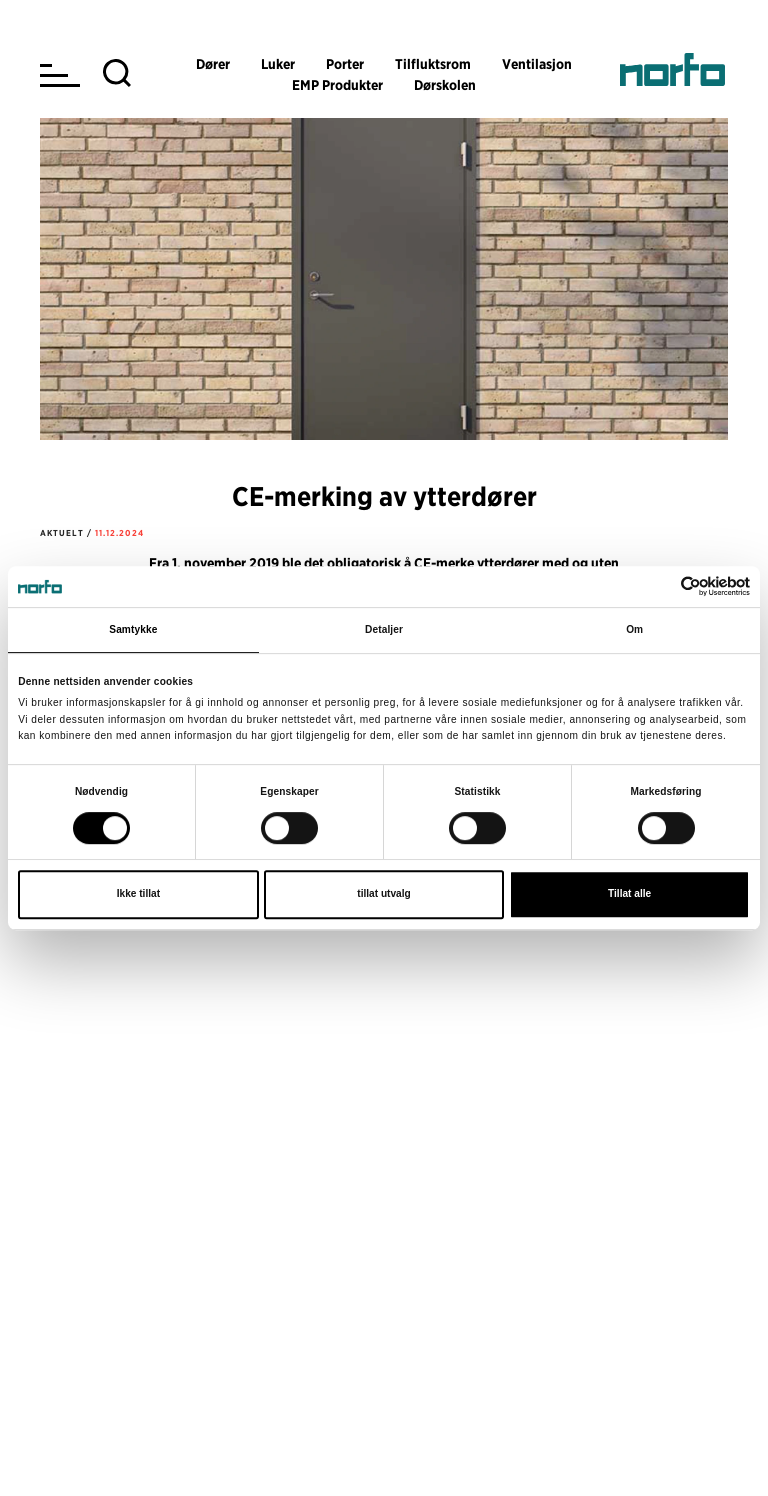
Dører (213, 64)
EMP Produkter (337, 85)
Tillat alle (629, 894)
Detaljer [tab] (384, 629)
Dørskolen (445, 85)
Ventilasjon (537, 64)
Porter (345, 64)
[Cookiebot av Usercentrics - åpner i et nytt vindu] (662, 586)
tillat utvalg (383, 894)
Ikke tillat (138, 894)
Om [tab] (634, 629)
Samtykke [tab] (133, 629)
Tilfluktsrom (433, 64)
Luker (278, 64)
